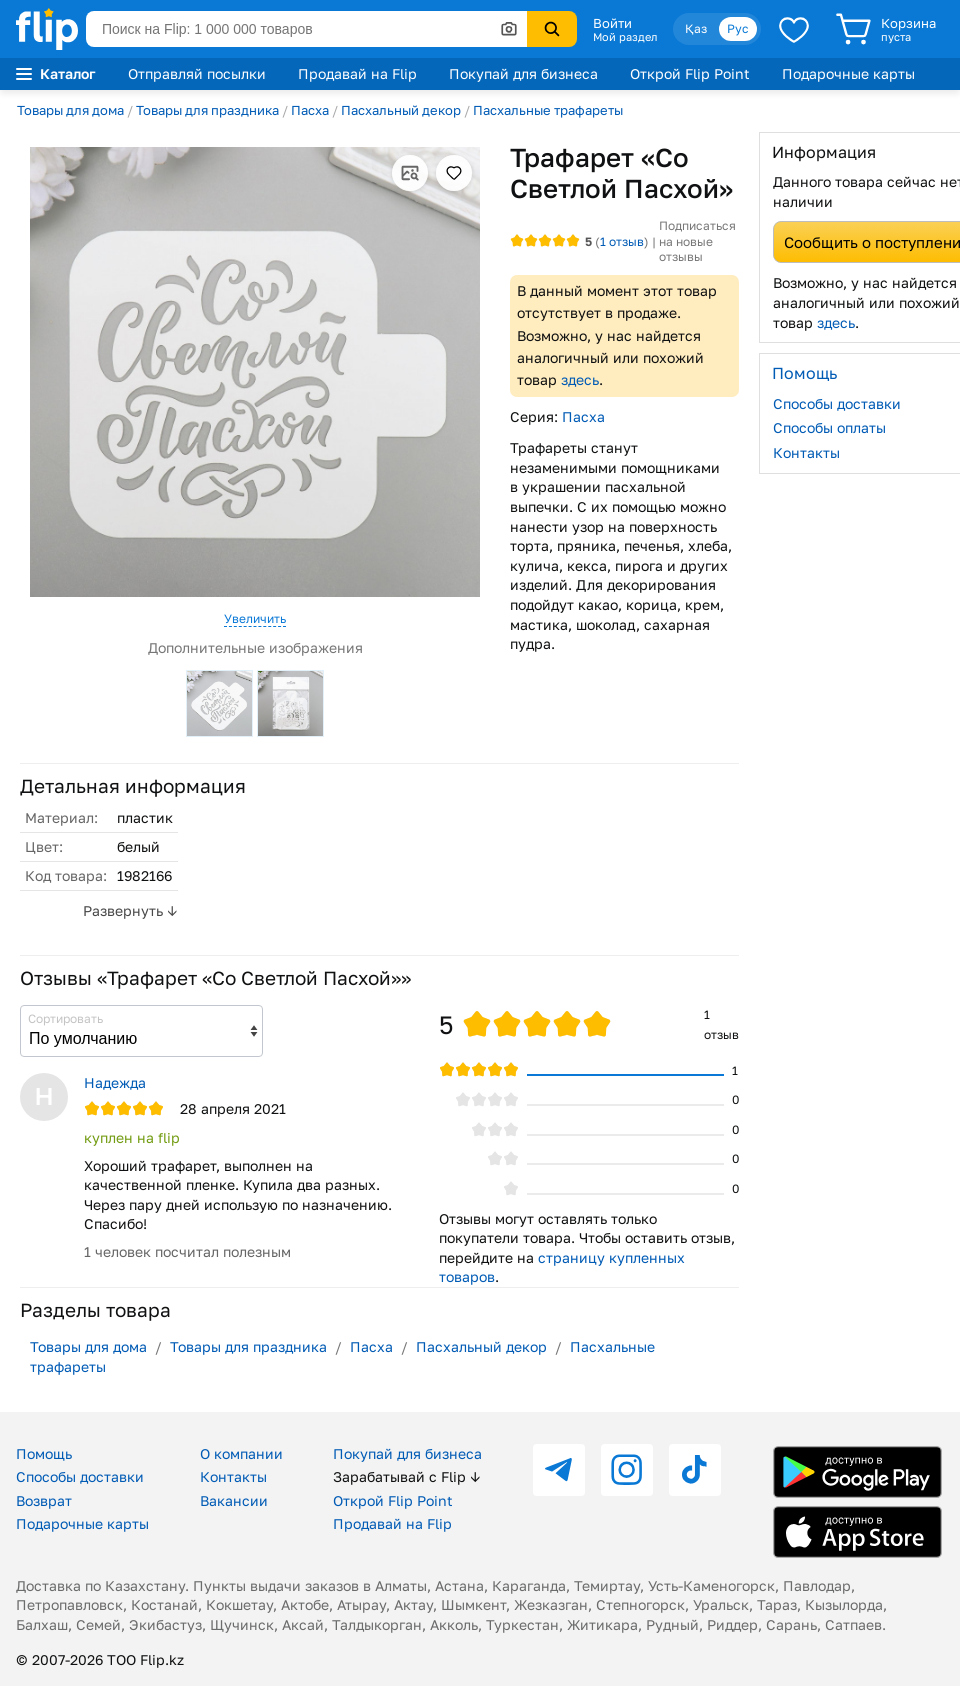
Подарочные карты (848, 73)
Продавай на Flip (357, 73)
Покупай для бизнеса (523, 73)
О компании (241, 1453)
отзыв (622, 241)
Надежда (115, 1082)
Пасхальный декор (401, 110)
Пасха (310, 110)
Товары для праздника (207, 110)
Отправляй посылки (197, 73)
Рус (738, 28)
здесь (580, 379)
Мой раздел (625, 37)
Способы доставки (80, 1476)
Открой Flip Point (690, 73)
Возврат (44, 1500)
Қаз (696, 28)
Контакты (233, 1476)
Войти (612, 23)
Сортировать (65, 1018)
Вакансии (234, 1500)
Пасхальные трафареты (548, 110)
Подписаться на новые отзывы (697, 241)
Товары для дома (70, 110)
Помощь (44, 1453)
